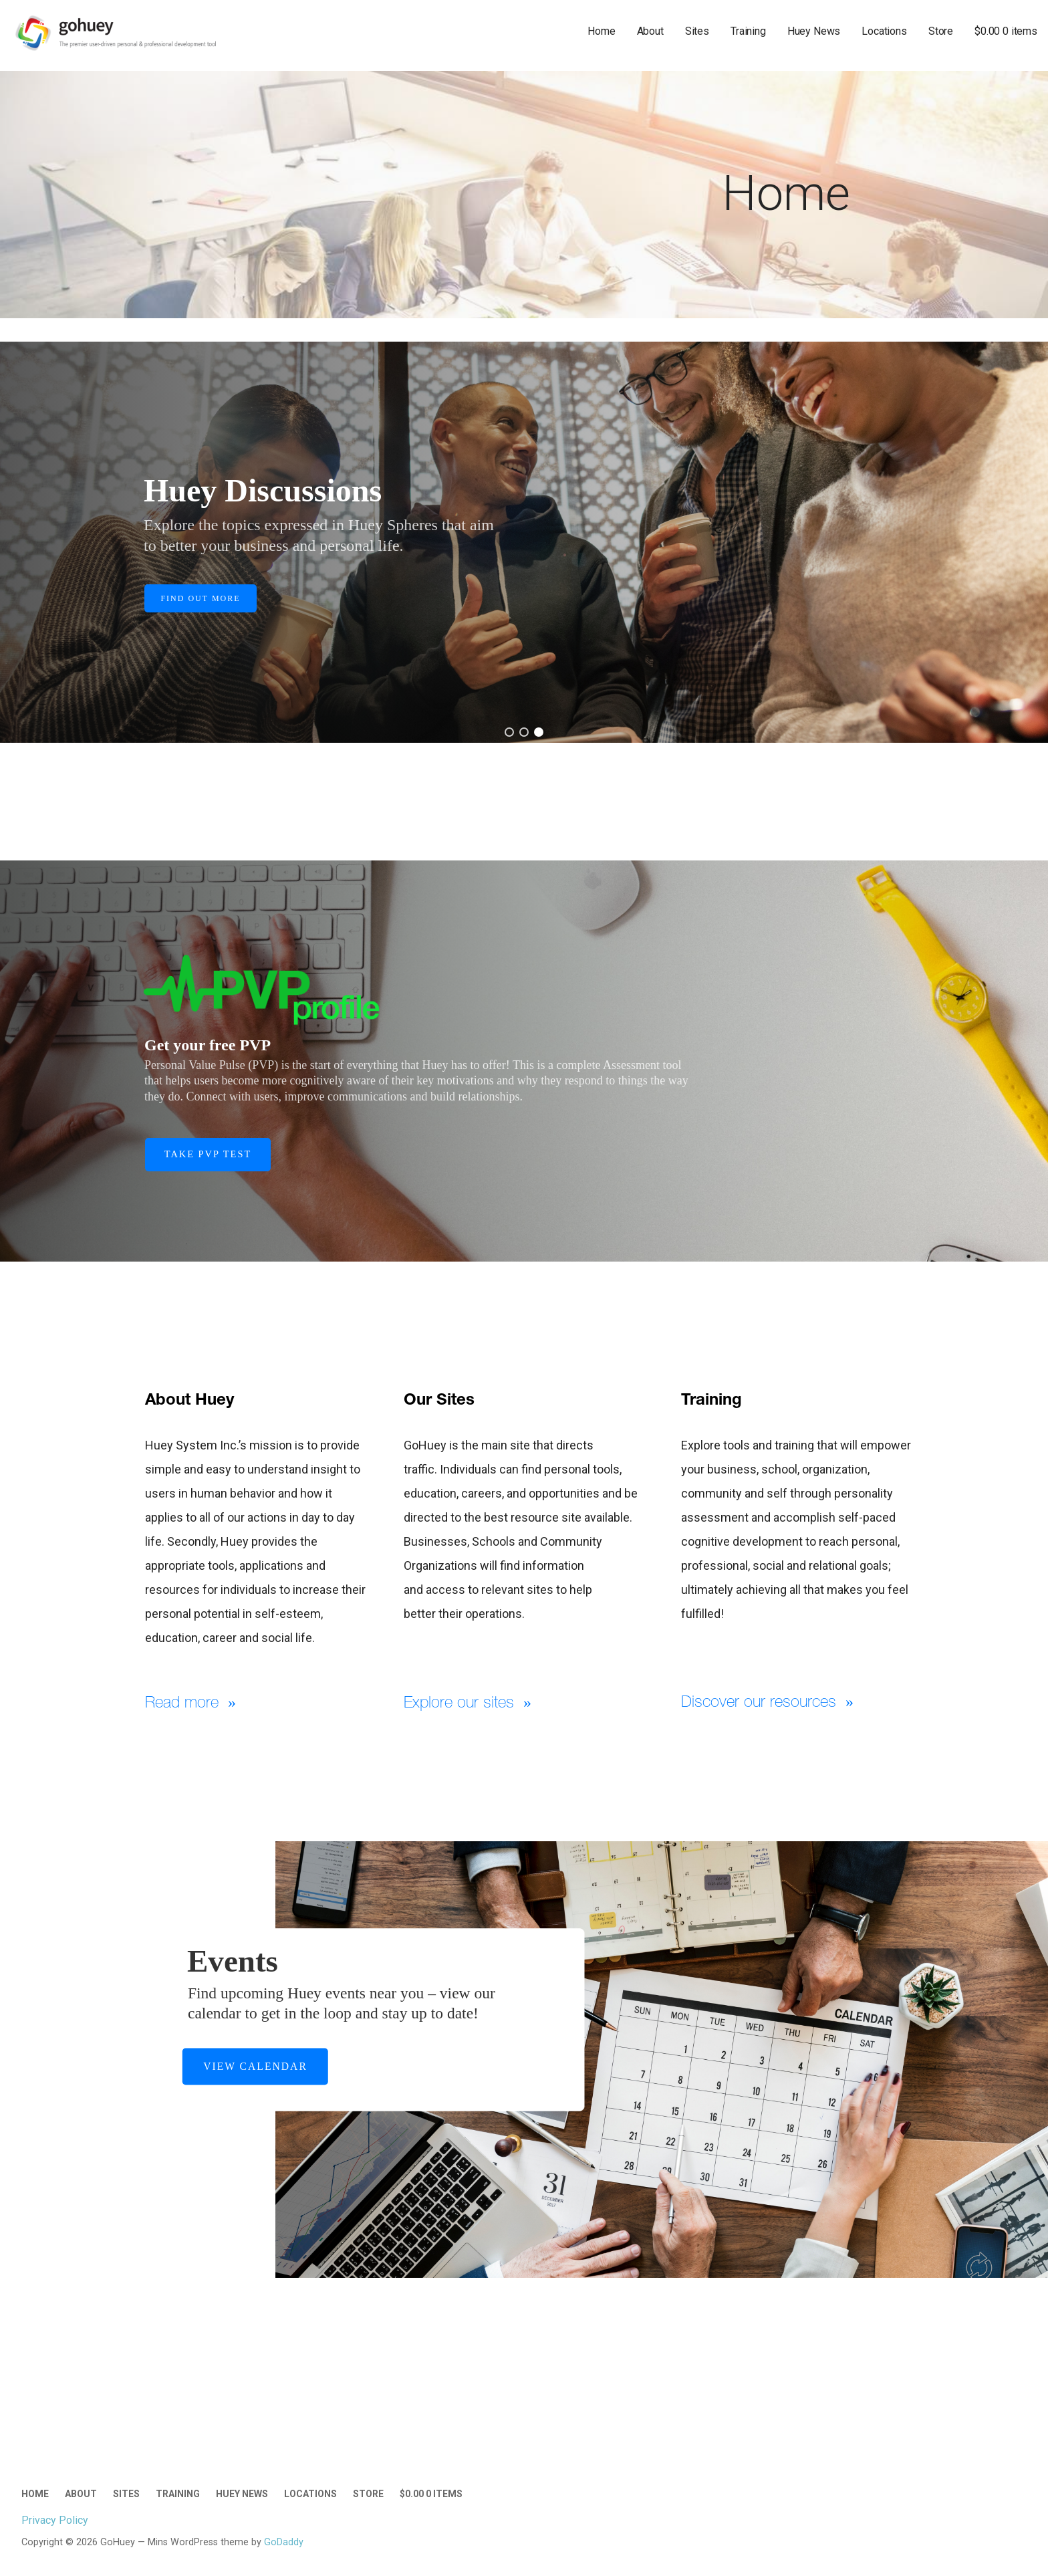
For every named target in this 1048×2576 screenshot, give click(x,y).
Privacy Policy (54, 2520)
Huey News (814, 31)
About (650, 31)
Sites (697, 31)
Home (601, 31)
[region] (524, 542)
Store (940, 31)
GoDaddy (283, 2542)
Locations (884, 31)
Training (748, 31)
